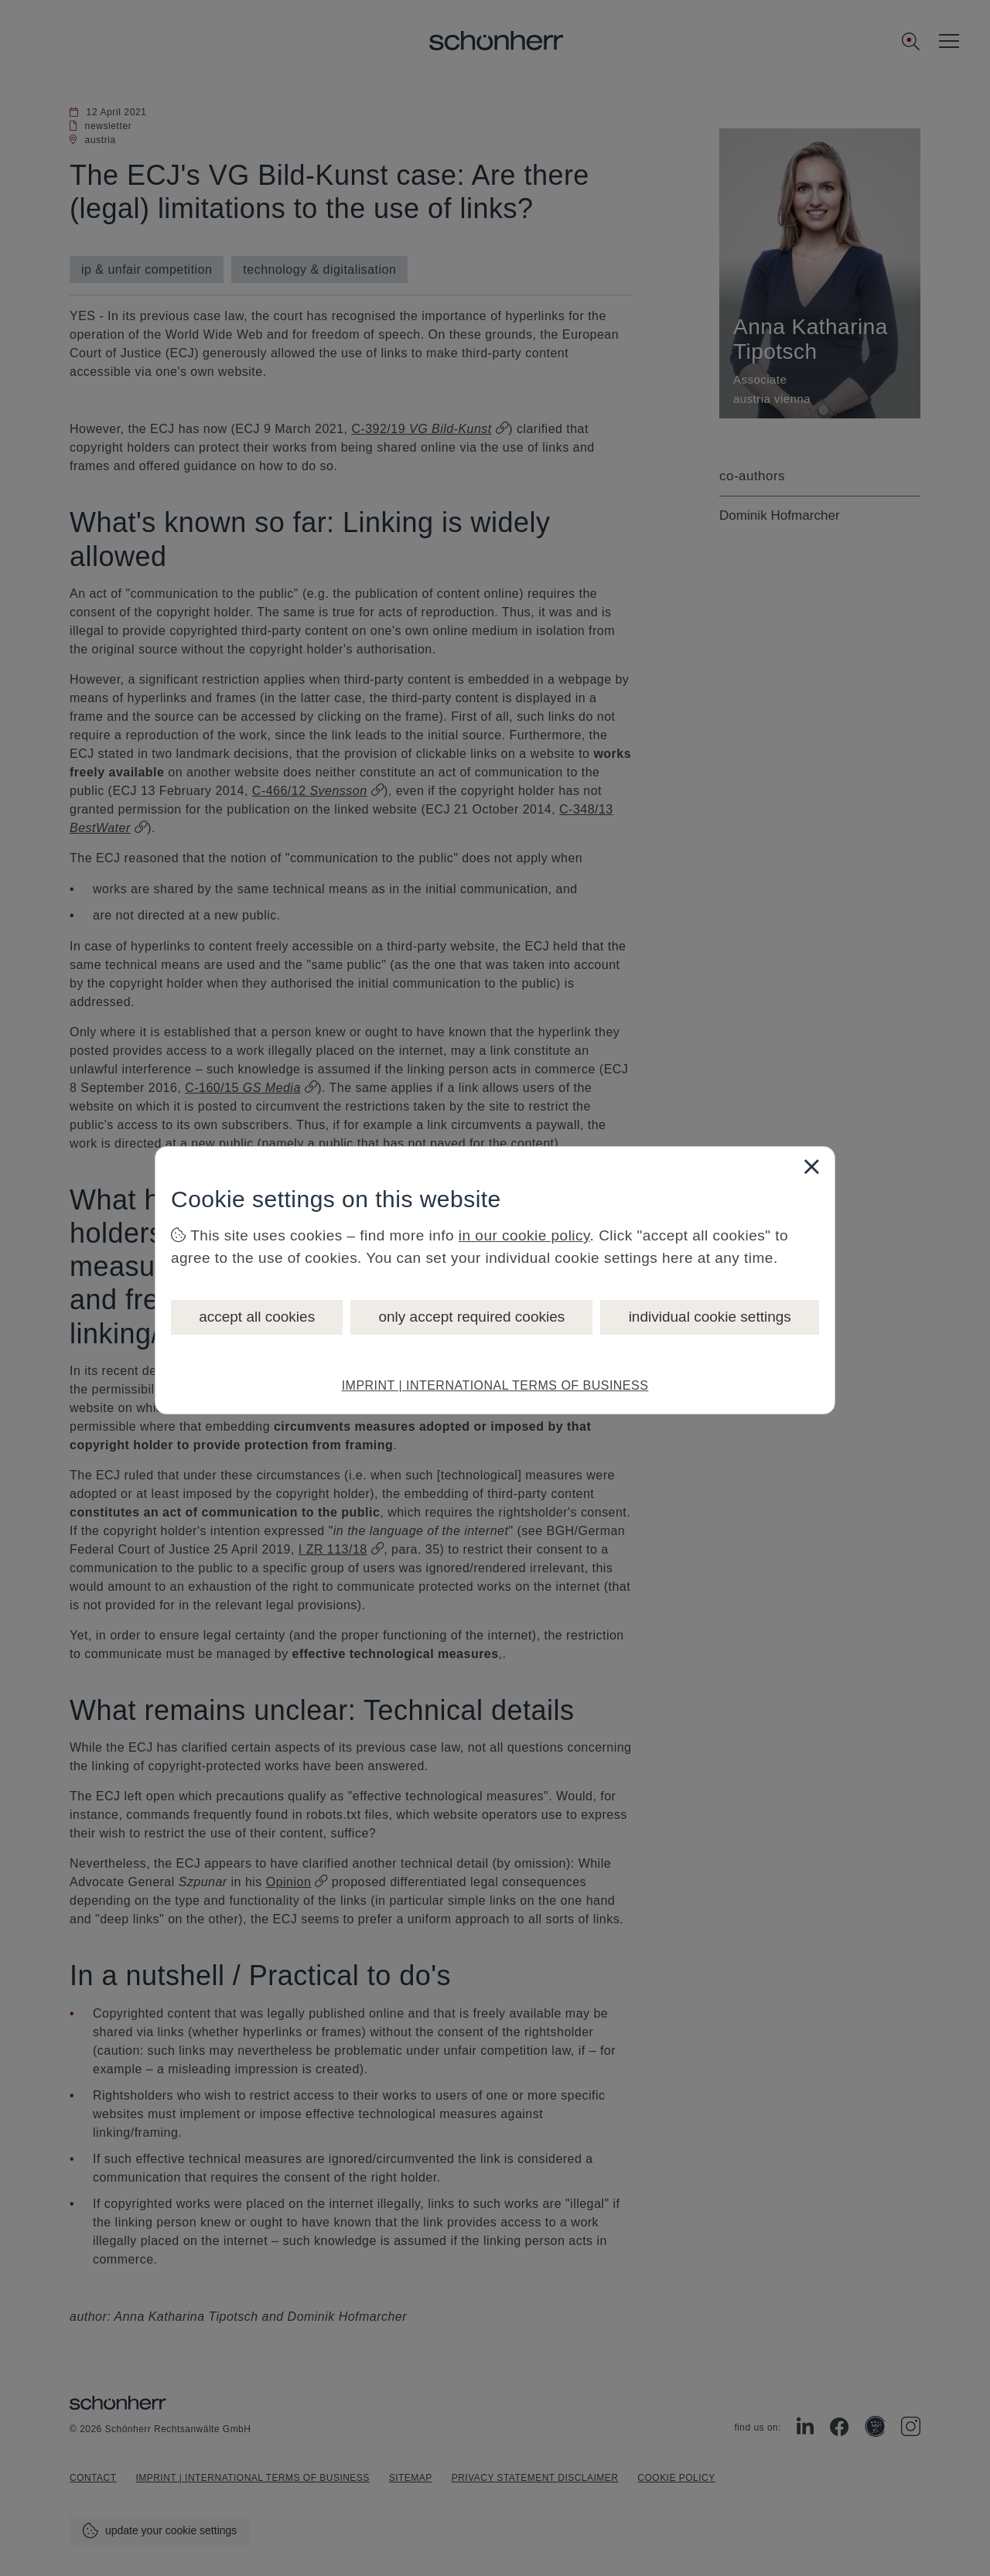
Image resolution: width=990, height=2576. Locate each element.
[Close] (811, 1166)
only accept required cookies (471, 1316)
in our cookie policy (524, 1235)
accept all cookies (257, 1316)
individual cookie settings (710, 1316)
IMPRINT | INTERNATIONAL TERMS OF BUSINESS (495, 1385)
